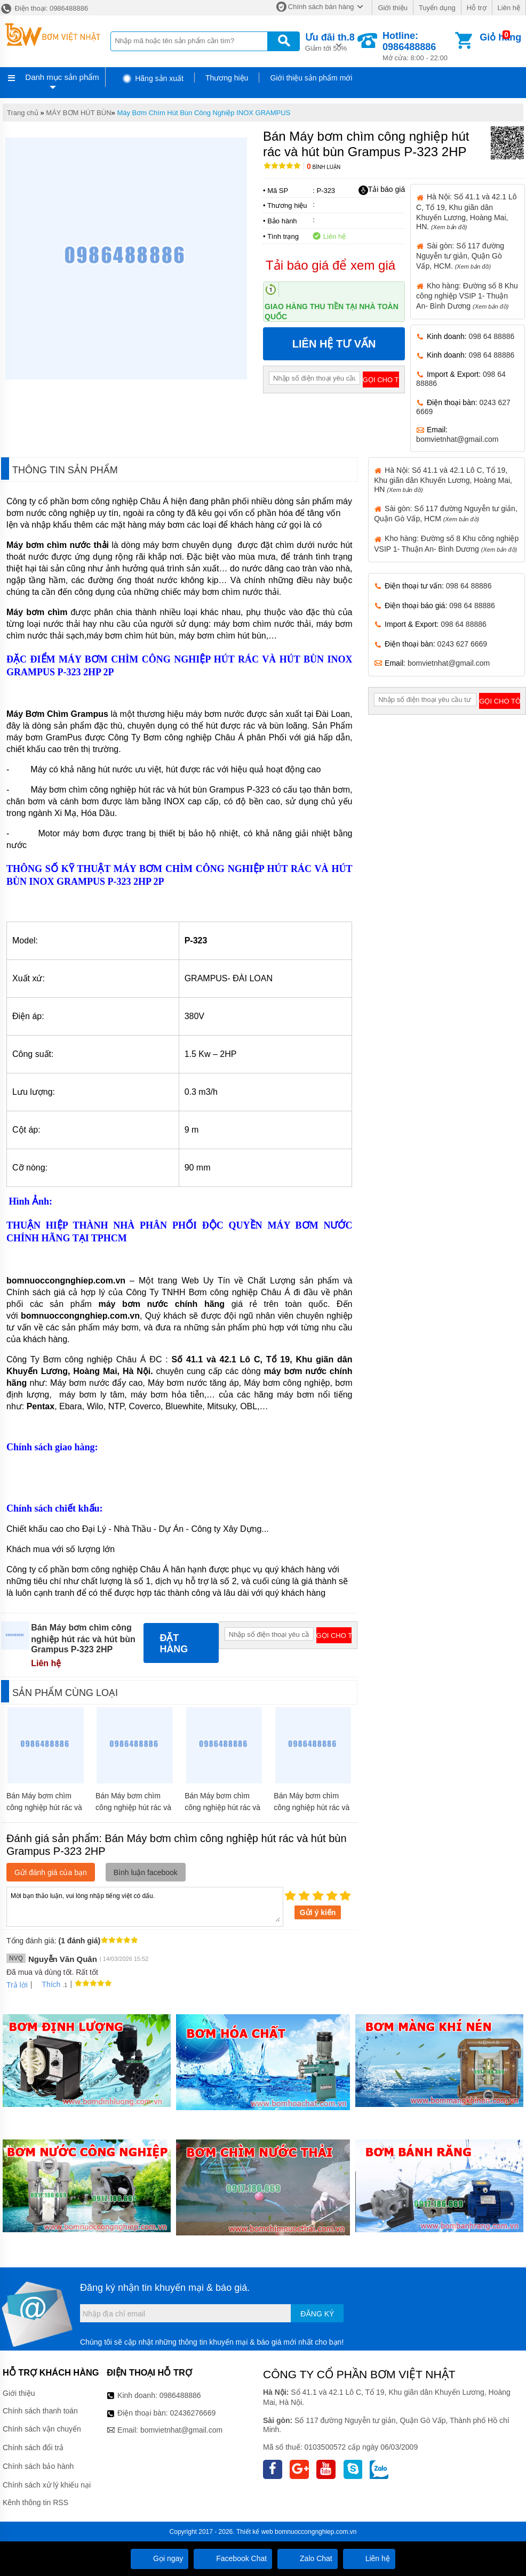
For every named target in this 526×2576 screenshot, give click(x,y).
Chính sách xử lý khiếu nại (47, 2485)
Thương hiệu (226, 78)
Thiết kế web (254, 2531)
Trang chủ (22, 113)
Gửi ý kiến (318, 1912)
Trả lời (17, 1985)
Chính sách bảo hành (38, 2466)
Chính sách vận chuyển (42, 2429)
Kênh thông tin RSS (35, 2502)
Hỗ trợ (477, 8)
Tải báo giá (381, 190)
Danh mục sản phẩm (62, 77)
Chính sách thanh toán (40, 2411)
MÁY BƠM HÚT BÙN (78, 113)
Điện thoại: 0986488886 (44, 8)
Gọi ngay (159, 2558)
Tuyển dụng (437, 8)
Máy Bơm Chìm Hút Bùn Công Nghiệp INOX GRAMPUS (203, 113)
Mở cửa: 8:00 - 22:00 (417, 46)
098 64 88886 (492, 336)
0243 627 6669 (462, 644)
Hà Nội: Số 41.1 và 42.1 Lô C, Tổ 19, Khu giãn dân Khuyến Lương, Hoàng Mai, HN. (466, 211)
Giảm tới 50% (330, 41)
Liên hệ (509, 8)
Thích (47, 1984)
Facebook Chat (233, 2558)
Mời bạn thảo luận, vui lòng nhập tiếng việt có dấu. (145, 1906)
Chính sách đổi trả (33, 2447)
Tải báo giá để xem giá (330, 265)
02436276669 (193, 2413)
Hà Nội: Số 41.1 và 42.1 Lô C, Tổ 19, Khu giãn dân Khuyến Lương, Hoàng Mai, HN (443, 480)
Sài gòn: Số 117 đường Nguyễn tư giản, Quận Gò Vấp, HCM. (460, 255)
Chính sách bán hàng (321, 7)
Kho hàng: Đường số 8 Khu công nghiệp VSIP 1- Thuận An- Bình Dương (467, 295)
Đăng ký (317, 2313)
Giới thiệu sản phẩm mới (311, 78)
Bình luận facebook (146, 1872)
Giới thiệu (392, 8)
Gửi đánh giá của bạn (50, 1872)
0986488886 (180, 2395)
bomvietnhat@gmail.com (457, 439)
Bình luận (323, 167)
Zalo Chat (307, 2558)
